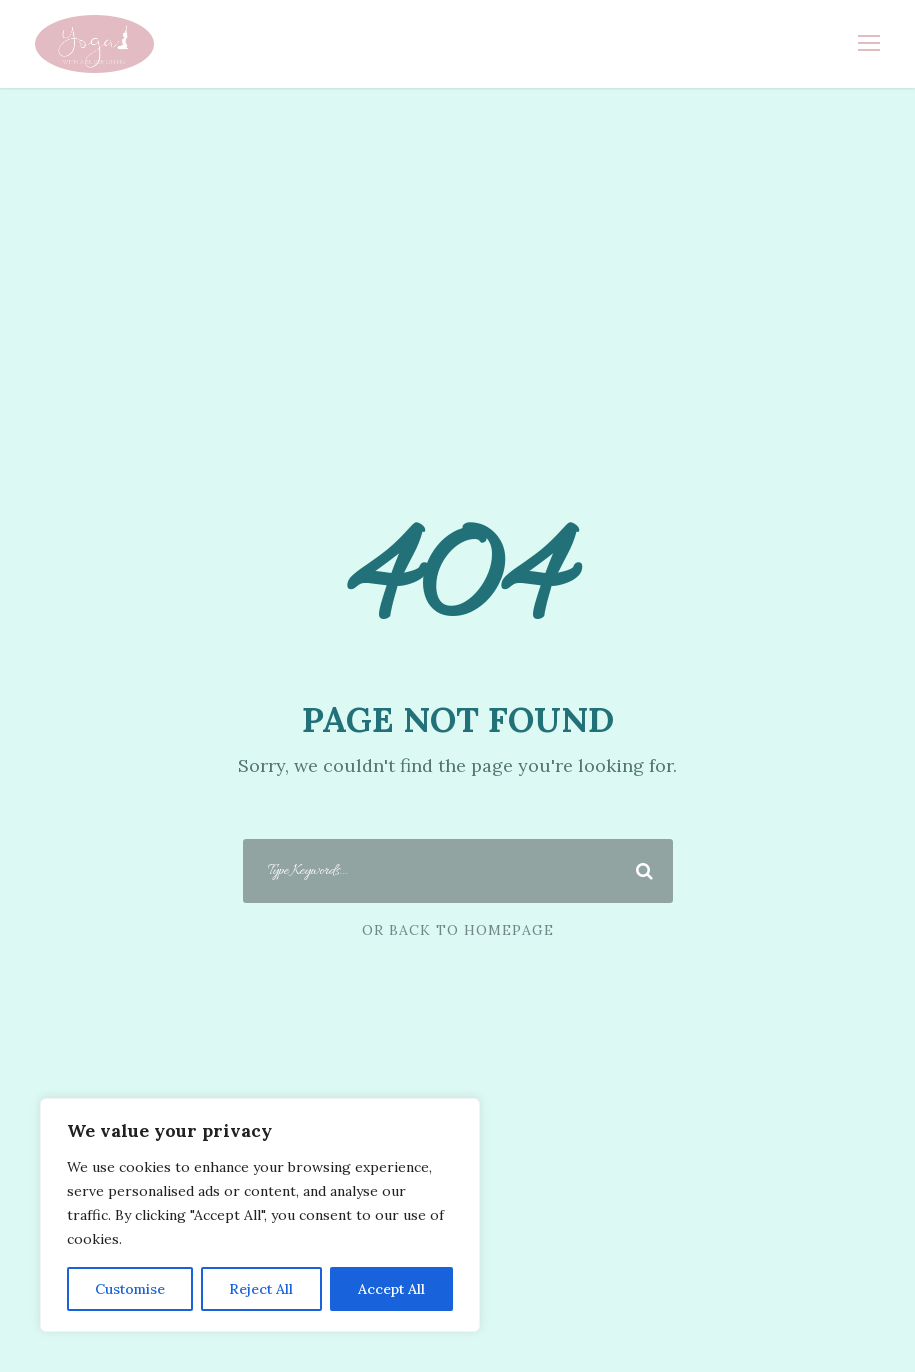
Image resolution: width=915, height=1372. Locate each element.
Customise (130, 1289)
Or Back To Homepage (458, 930)
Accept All (391, 1289)
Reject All (261, 1289)
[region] (260, 1215)
